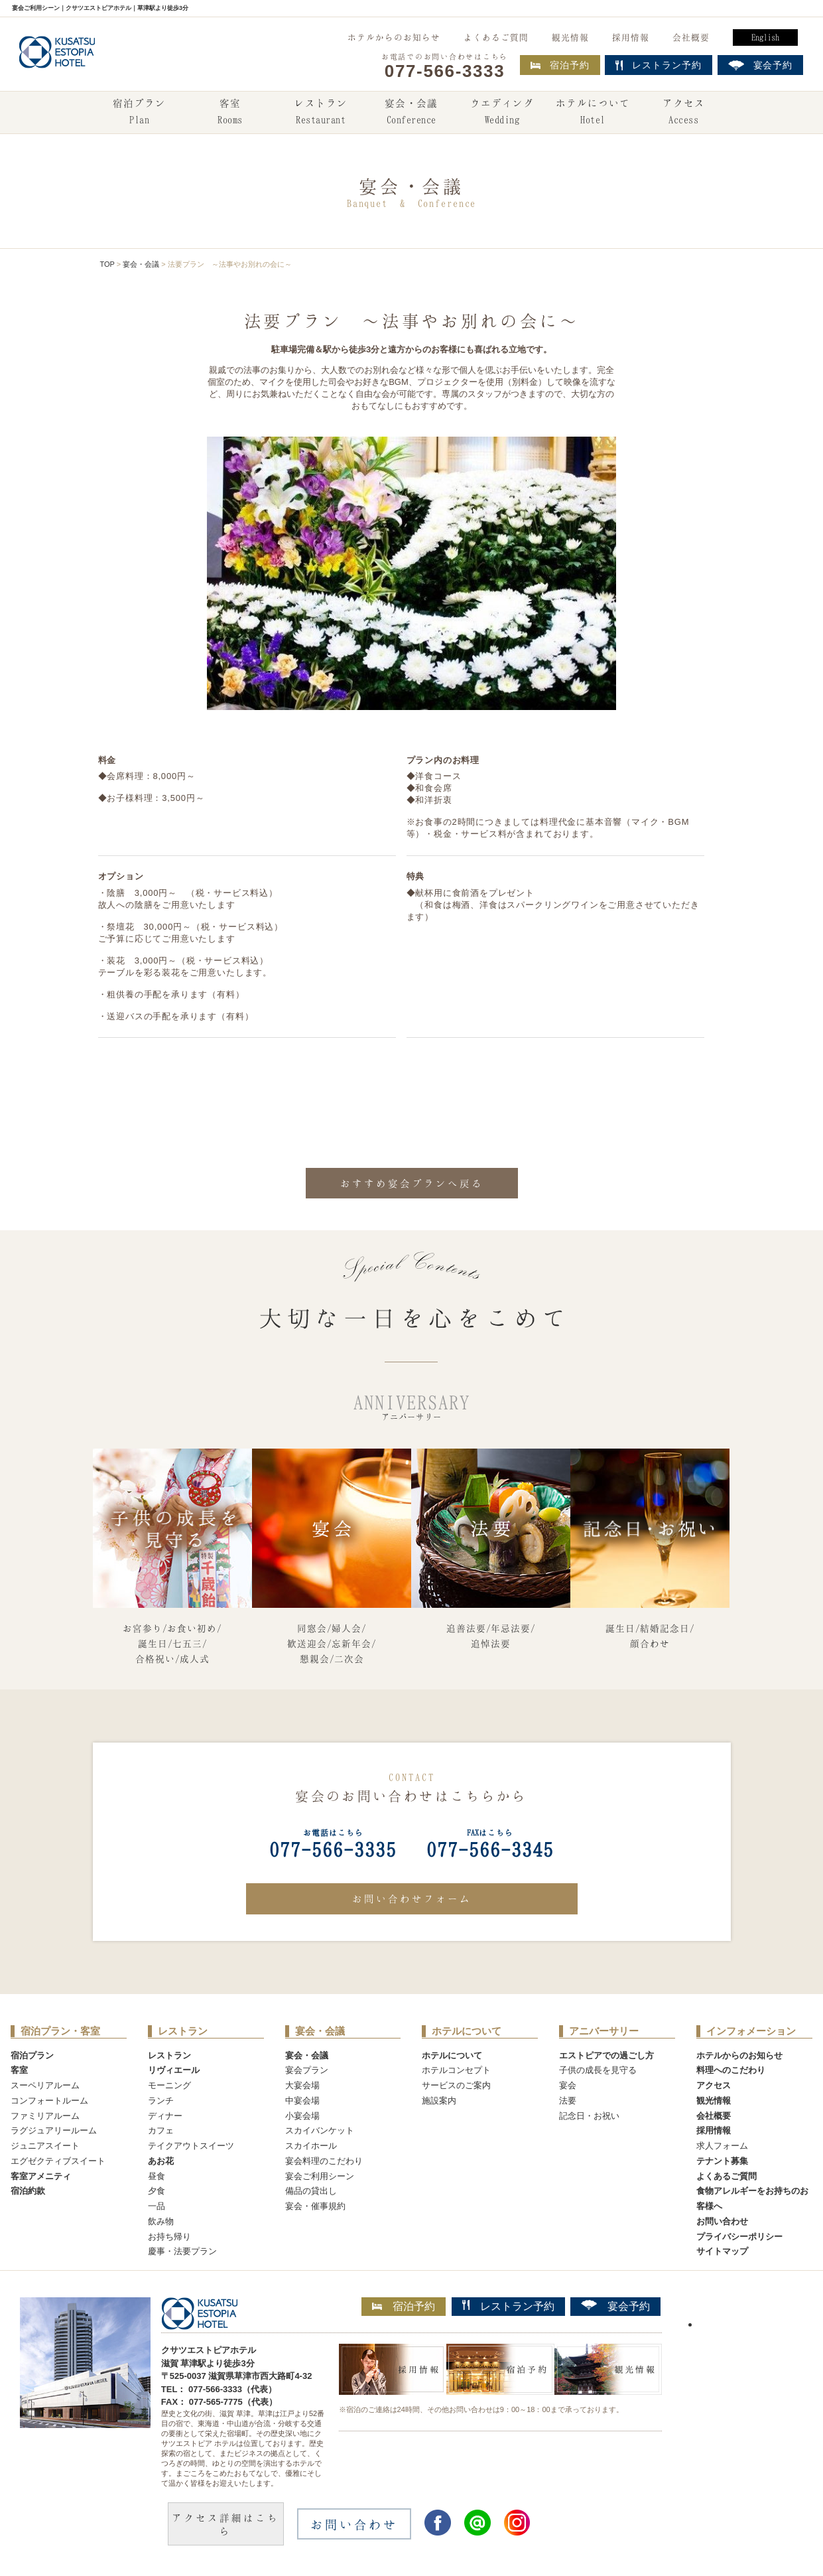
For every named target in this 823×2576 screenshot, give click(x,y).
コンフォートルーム (49, 2101)
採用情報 (630, 37)
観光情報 (570, 37)
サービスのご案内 (456, 2085)
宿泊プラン (139, 113)
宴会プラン (306, 2070)
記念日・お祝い (589, 2116)
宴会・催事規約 (315, 2206)
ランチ (161, 2101)
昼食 (156, 2176)
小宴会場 (302, 2116)
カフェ (161, 2130)
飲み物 (161, 2221)
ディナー (165, 2116)
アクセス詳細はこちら (225, 2524)
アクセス (684, 113)
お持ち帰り (169, 2237)
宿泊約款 (28, 2191)
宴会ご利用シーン (319, 2176)
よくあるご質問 (496, 37)
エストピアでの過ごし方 (606, 2055)
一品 (156, 2206)
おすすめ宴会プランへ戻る (411, 1183)
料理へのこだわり (730, 2070)
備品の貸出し (311, 2191)
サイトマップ (722, 2251)
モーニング (169, 2085)
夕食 (156, 2191)
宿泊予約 (560, 65)
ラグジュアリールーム (54, 2130)
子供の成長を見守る (598, 2070)
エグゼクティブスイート (58, 2161)
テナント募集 (722, 2161)
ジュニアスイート (45, 2146)
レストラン (321, 113)
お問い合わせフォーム (412, 1898)
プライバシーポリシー (739, 2237)
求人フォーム (722, 2146)
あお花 (161, 2161)
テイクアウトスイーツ (191, 2146)
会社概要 (691, 37)
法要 (567, 2101)
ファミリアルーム (45, 2116)
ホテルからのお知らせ (394, 37)
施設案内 (439, 2101)
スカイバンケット (319, 2130)
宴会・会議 (411, 113)
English (765, 37)
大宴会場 (302, 2085)
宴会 (567, 2085)
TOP (107, 264)
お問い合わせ (722, 2221)
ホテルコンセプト (456, 2070)
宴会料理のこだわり (324, 2161)
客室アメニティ (41, 2176)
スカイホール (311, 2146)
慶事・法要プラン (182, 2251)
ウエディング (502, 113)
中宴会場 (302, 2101)
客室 (230, 113)
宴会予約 (615, 2306)
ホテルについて (593, 113)
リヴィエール (174, 2070)
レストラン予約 (508, 2306)
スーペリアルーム (45, 2085)
